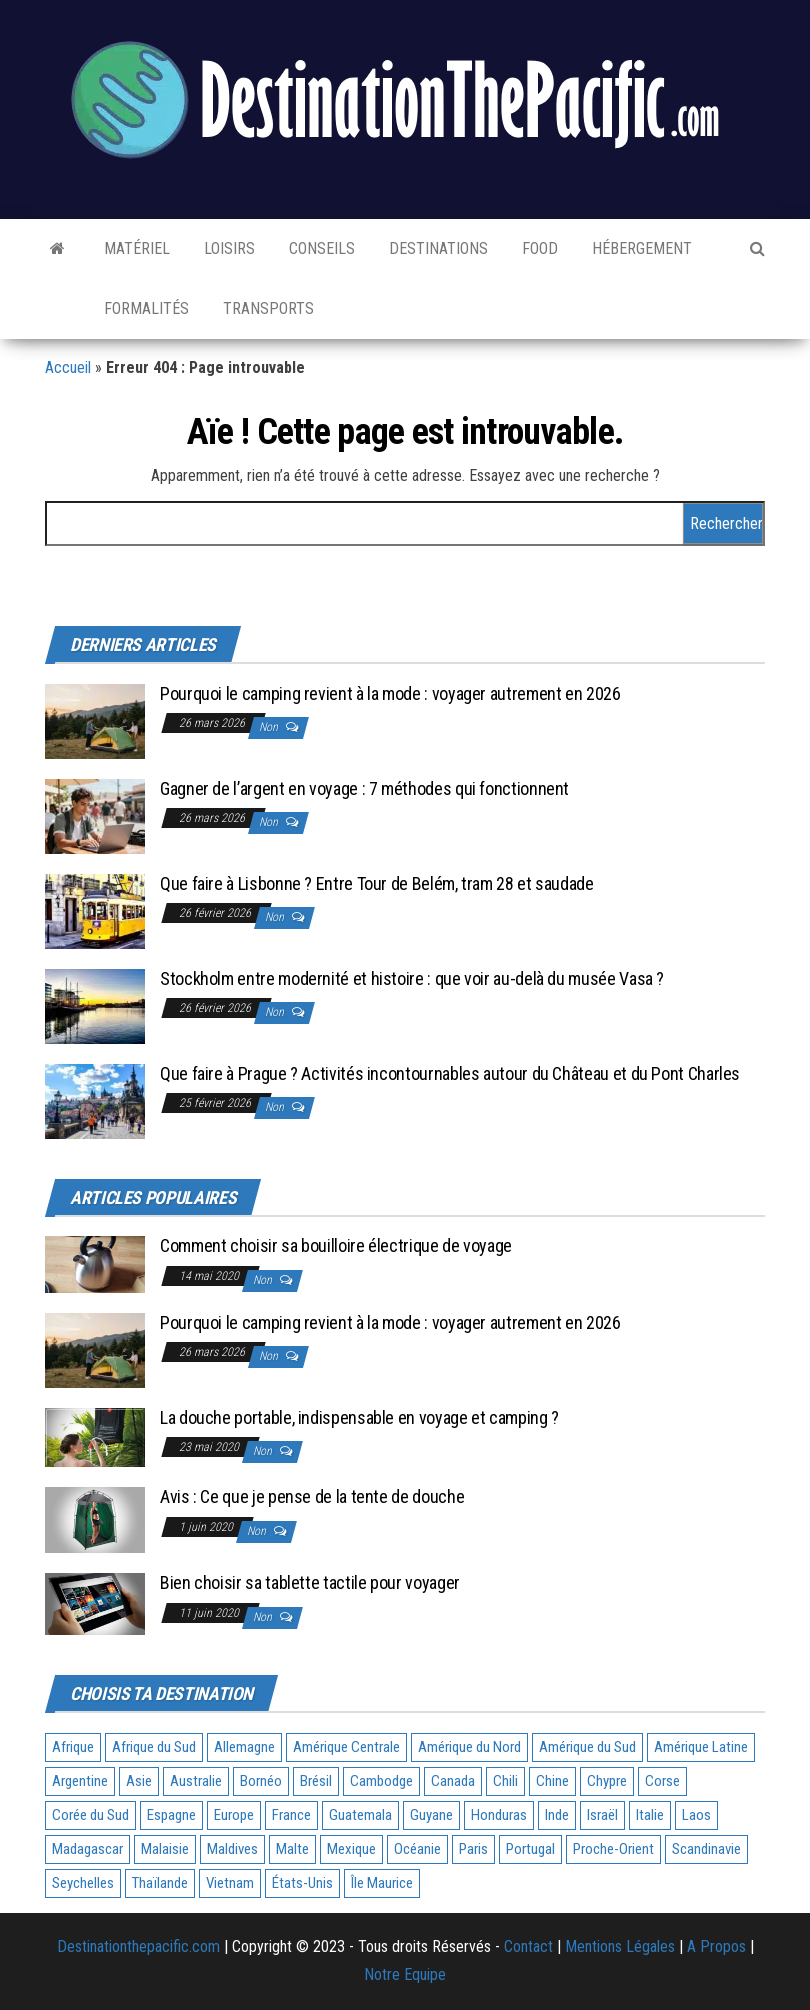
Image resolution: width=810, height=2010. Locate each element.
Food (538, 248)
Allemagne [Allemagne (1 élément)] (244, 1747)
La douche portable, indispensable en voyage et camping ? (359, 1417)
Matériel (135, 248)
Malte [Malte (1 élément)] (292, 1849)
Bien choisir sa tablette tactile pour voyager (310, 1582)
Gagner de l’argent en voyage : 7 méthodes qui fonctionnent (364, 788)
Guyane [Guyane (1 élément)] (431, 1815)
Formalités (144, 308)
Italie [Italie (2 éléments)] (650, 1815)
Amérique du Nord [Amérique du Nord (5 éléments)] (469, 1747)
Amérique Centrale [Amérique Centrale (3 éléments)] (346, 1747)
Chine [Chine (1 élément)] (552, 1781)
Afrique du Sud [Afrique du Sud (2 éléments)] (154, 1747)
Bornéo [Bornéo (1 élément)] (261, 1781)
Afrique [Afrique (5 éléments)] (73, 1747)
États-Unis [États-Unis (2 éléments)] (302, 1883)
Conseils (320, 248)
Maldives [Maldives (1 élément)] (232, 1849)
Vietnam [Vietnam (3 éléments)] (230, 1883)
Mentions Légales (620, 1946)
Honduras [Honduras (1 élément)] (499, 1815)
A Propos (716, 1946)
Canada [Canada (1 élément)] (453, 1781)
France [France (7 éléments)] (291, 1815)
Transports (266, 308)
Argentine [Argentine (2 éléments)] (80, 1781)
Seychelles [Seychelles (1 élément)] (83, 1883)
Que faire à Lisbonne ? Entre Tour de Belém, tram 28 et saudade (377, 883)
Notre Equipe (405, 1974)
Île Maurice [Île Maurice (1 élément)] (382, 1883)
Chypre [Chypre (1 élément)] (607, 1781)
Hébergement (640, 248)
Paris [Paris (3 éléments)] (473, 1849)
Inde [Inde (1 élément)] (557, 1815)
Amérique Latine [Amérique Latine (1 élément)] (701, 1747)
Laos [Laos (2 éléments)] (696, 1815)
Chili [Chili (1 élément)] (505, 1781)
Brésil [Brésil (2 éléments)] (316, 1781)
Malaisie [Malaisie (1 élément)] (165, 1849)
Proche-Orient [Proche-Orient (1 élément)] (613, 1849)
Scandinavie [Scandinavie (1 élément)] (706, 1849)
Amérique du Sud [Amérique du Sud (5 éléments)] (587, 1747)
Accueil (68, 367)
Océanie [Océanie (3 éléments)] (417, 1849)
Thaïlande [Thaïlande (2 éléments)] (160, 1883)
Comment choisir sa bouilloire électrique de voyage (336, 1245)
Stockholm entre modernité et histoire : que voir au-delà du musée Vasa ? (412, 978)
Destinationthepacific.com (138, 1946)
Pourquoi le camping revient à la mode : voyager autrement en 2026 (390, 693)
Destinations (436, 248)
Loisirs (227, 248)
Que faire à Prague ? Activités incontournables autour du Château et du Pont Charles (450, 1073)
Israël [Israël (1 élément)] (602, 1815)
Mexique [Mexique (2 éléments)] (351, 1849)
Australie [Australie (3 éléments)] (196, 1781)
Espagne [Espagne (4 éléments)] (171, 1815)
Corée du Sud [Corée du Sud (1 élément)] (90, 1815)
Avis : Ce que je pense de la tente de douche (312, 1496)
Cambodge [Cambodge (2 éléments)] (381, 1781)
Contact (528, 1946)
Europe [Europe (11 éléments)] (234, 1815)
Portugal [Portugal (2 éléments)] (530, 1849)
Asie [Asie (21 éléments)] (139, 1781)
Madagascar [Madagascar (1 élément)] (87, 1849)
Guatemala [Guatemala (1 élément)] (360, 1815)
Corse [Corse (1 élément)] (662, 1781)
